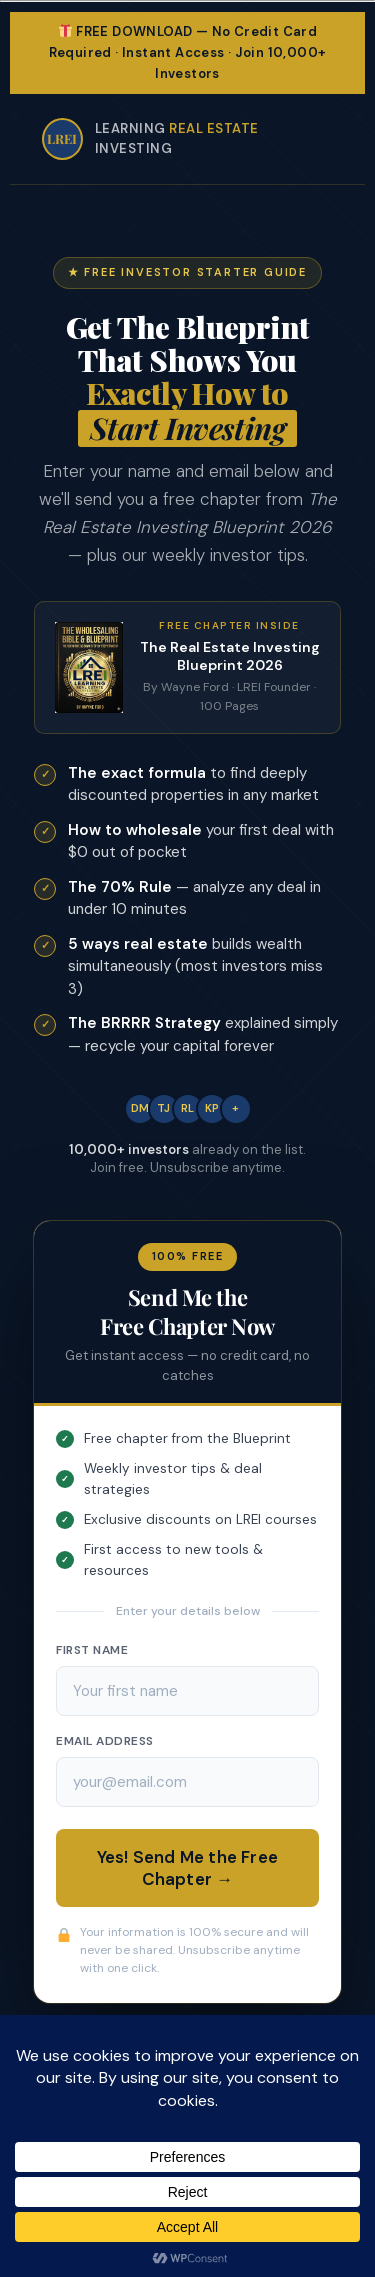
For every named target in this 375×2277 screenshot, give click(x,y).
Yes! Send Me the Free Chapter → (187, 1868)
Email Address (105, 1741)
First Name (92, 1650)
